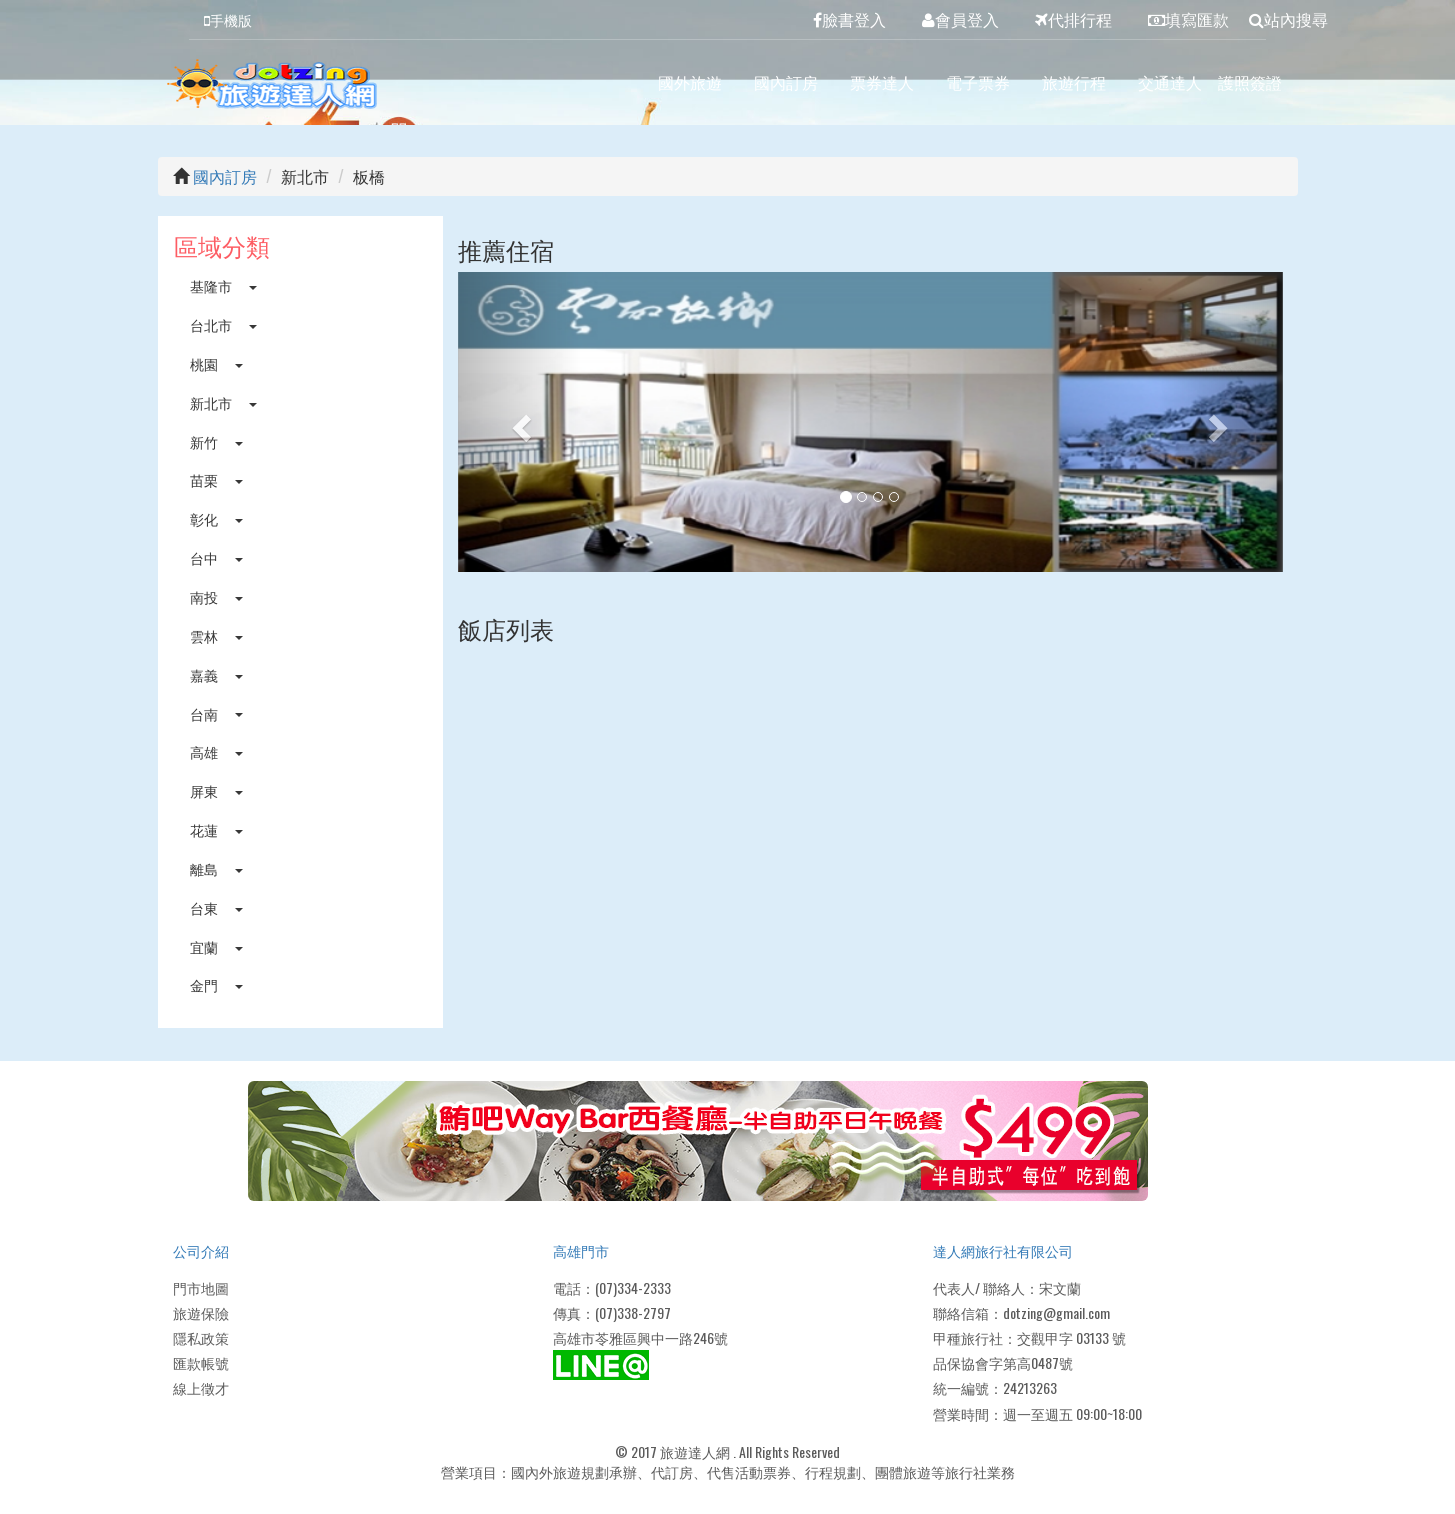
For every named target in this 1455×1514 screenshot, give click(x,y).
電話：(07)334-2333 (612, 1287)
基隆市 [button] (223, 285)
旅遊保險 (201, 1312)
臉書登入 (849, 19)
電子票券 (978, 82)
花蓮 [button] (216, 829)
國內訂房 (786, 82)
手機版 (228, 19)
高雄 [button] (216, 751)
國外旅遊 (690, 82)
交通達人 (1170, 82)
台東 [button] (216, 907)
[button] (520, 422)
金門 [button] (216, 984)
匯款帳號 (201, 1362)
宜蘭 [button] (216, 946)
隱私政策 (201, 1337)
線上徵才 (201, 1387)
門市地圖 (201, 1287)
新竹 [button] (216, 441)
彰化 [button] (216, 518)
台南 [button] (216, 713)
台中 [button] (216, 557)
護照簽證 (1250, 82)
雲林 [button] (216, 635)
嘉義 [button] (216, 674)
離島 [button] (216, 868)
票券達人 (882, 82)
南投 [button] (216, 596)
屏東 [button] (216, 790)
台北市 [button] (223, 324)
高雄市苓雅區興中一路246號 (640, 1337)
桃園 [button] (216, 363)
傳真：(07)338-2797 (612, 1312)
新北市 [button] (223, 402)
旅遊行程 (1074, 82)
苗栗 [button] (216, 479)
